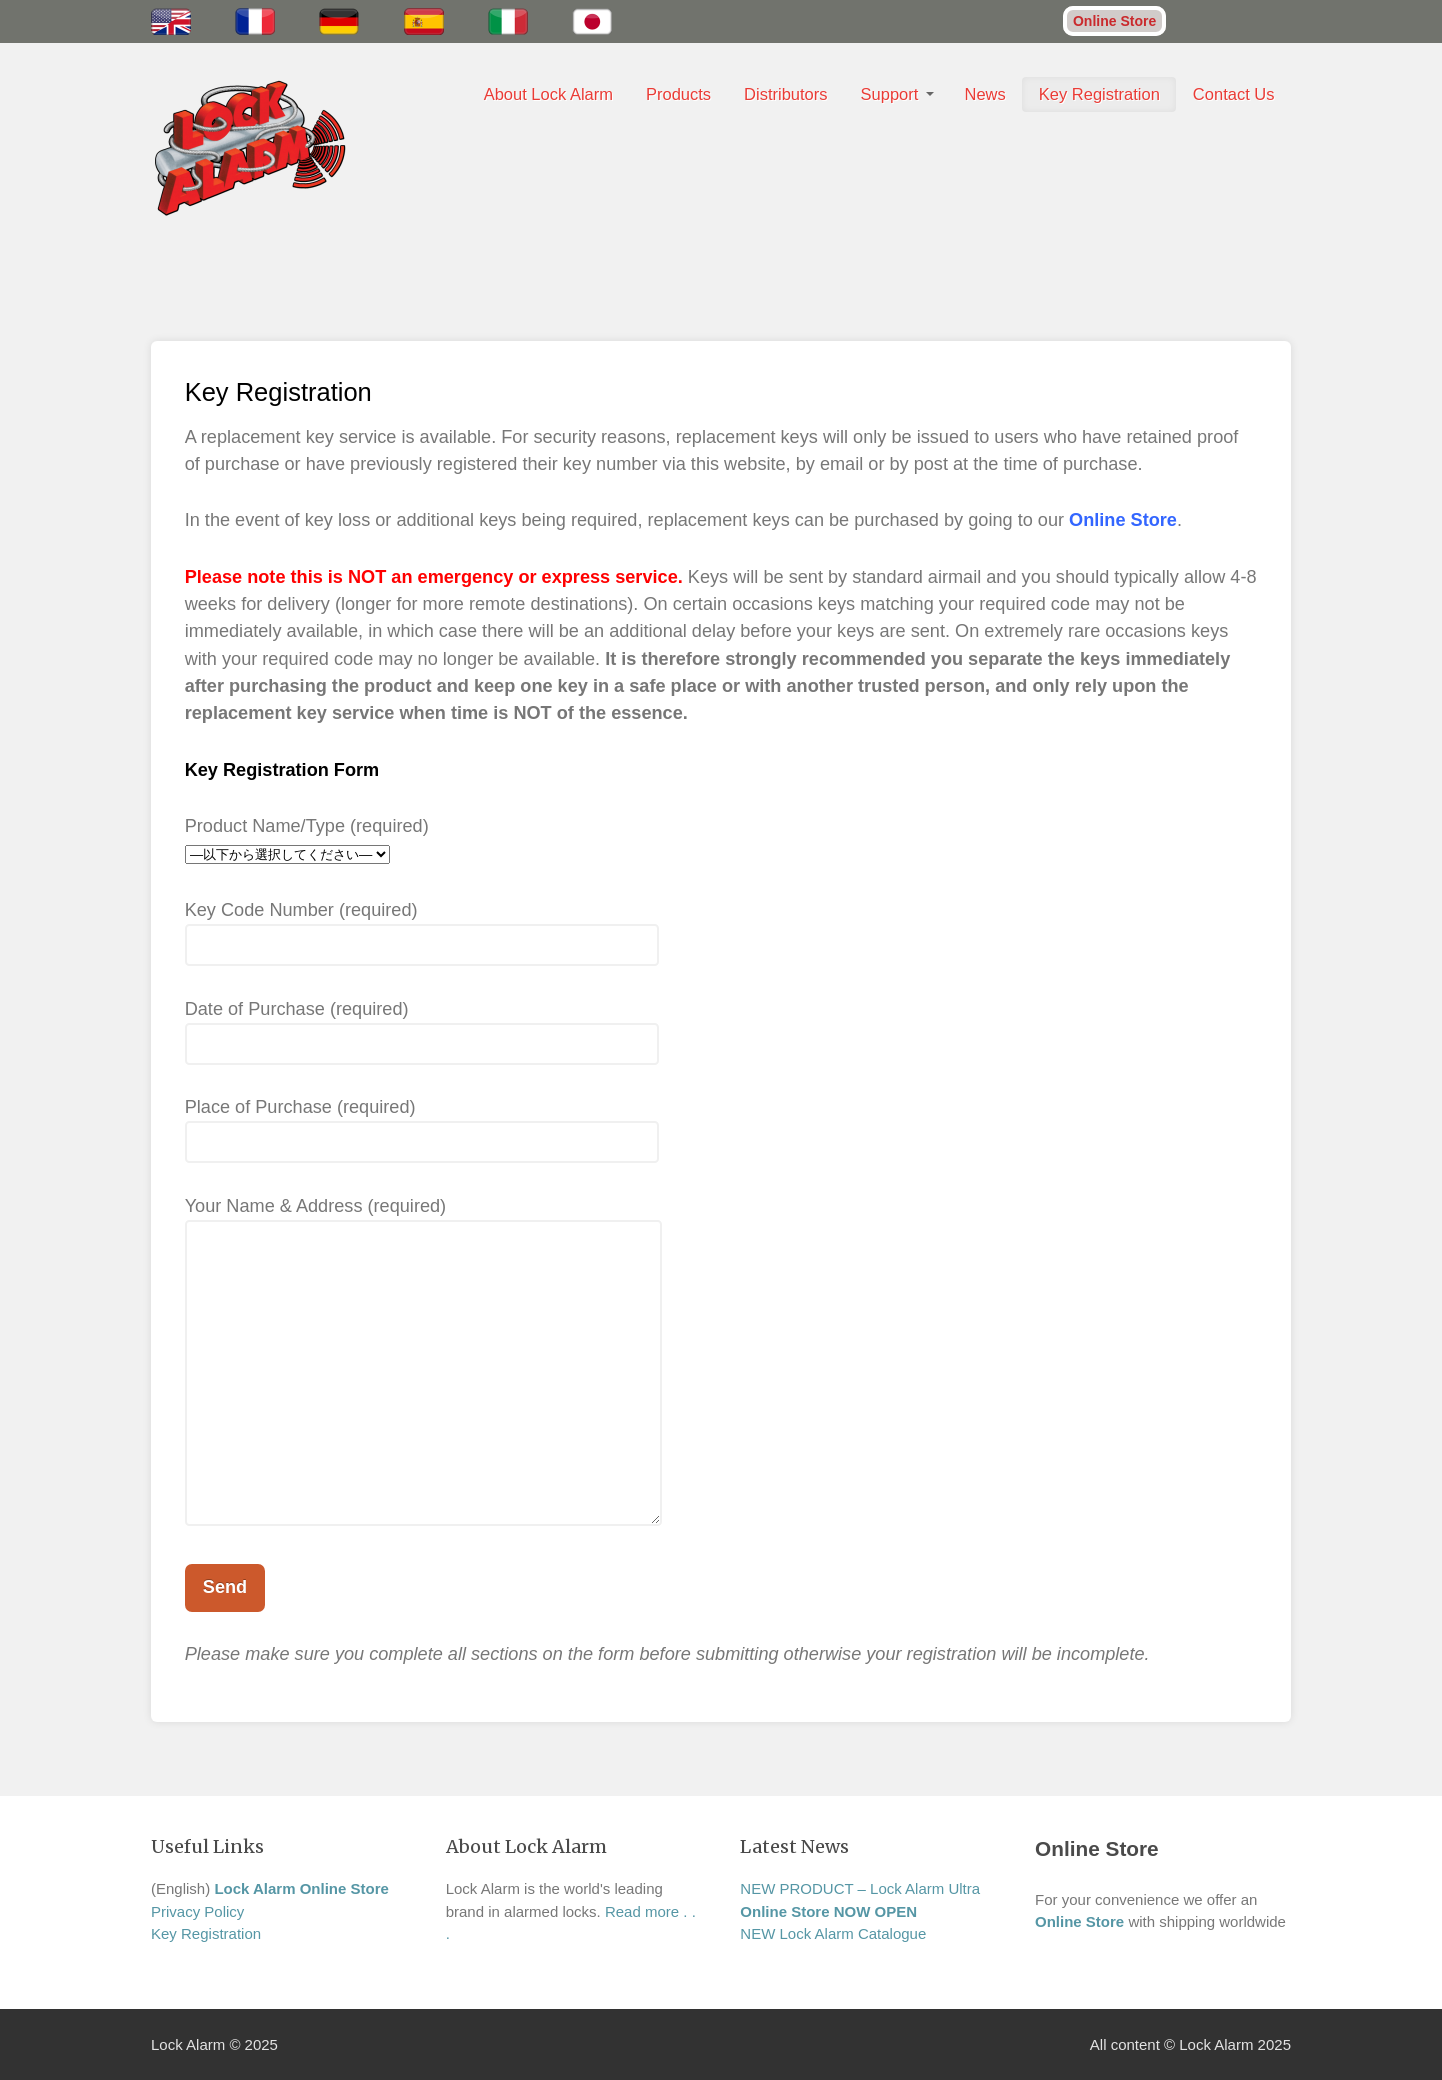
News (985, 94)
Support (890, 94)
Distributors (785, 94)
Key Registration (1099, 94)
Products (678, 94)
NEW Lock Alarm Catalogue (833, 1933)
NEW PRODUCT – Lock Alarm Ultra (860, 1888)
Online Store (1114, 21)
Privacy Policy (197, 1911)
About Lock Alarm (548, 94)
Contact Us (1234, 94)
